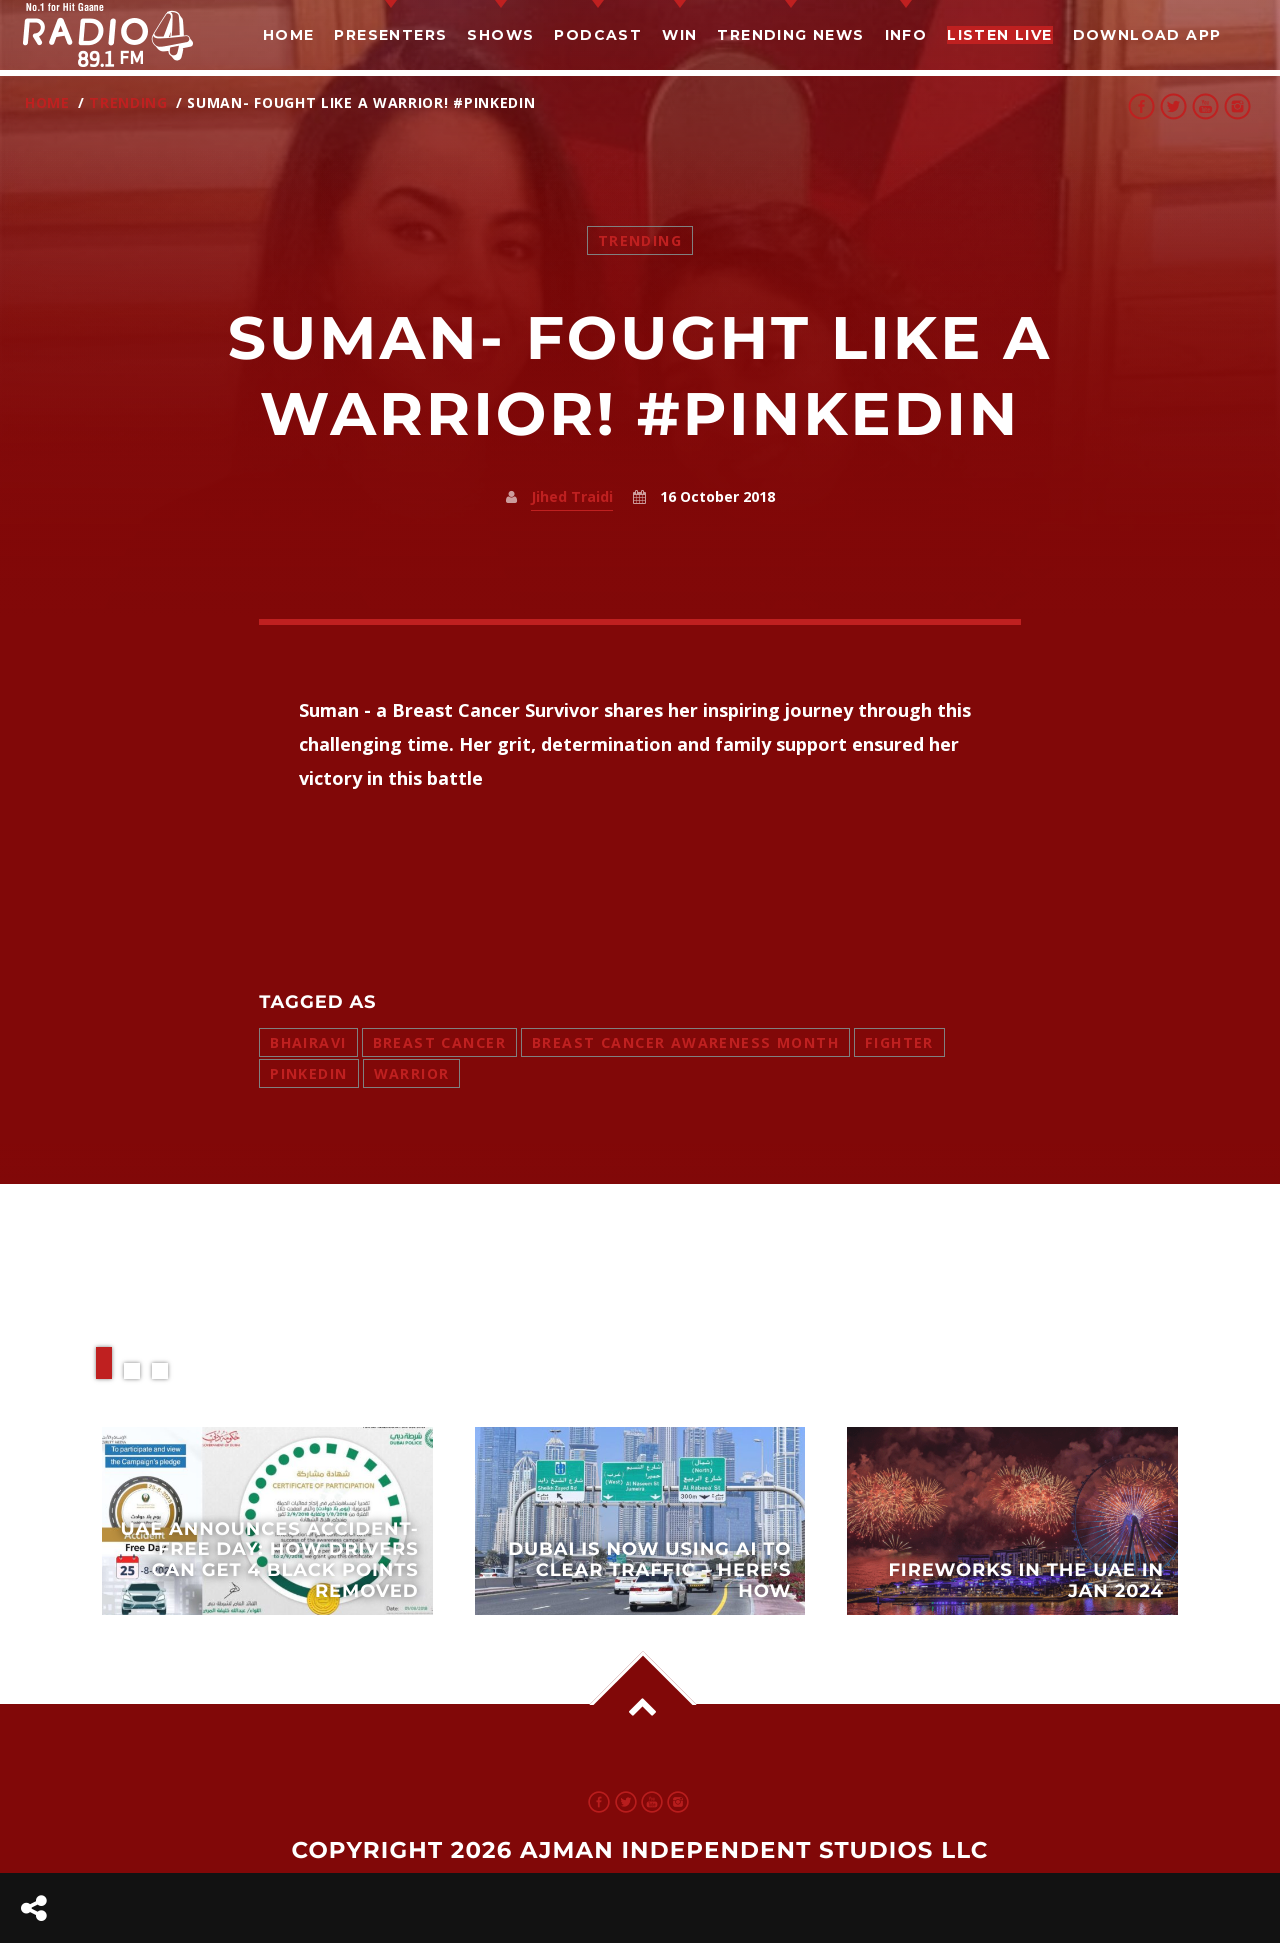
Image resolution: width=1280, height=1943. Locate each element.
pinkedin (308, 1073)
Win (679, 35)
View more (267, 1521)
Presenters (390, 35)
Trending (128, 102)
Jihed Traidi (572, 496)
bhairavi (308, 1042)
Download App (1147, 35)
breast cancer (439, 1042)
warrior (412, 1073)
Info (906, 35)
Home (289, 35)
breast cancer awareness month (685, 1042)
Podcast (598, 35)
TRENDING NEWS (790, 35)
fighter (899, 1042)
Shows (500, 35)
